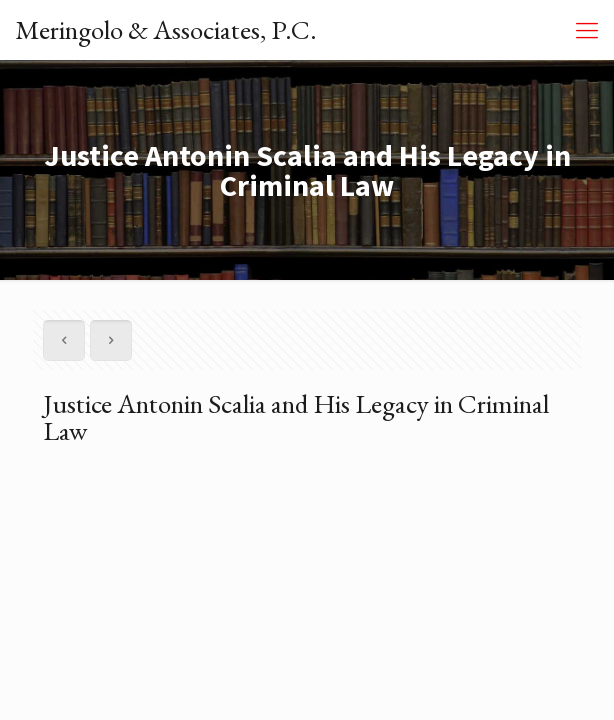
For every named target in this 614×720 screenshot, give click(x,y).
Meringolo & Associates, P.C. (166, 29)
